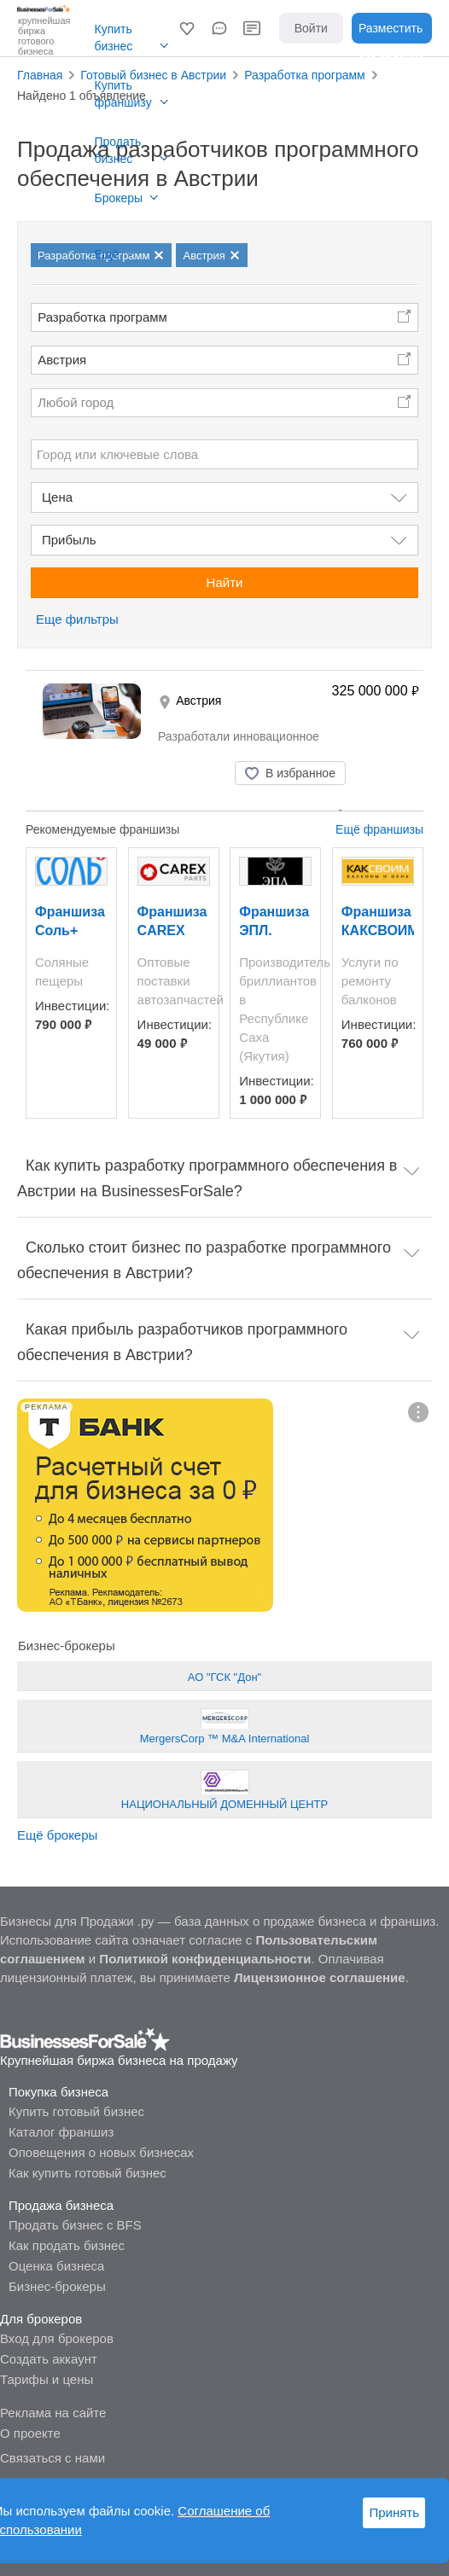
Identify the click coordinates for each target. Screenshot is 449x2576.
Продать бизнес (118, 150)
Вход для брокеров (57, 2338)
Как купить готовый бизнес (87, 2173)
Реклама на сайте (53, 2412)
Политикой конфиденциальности (205, 1958)
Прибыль (69, 539)
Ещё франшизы (379, 829)
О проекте (30, 2433)
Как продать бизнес (67, 2245)
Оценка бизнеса (56, 2266)
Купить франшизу (123, 94)
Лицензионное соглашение (319, 1977)
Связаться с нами (52, 2458)
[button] (186, 28)
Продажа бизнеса (61, 2205)
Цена (57, 497)
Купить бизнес (114, 37)
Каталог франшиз (61, 2132)
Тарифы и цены (46, 2379)
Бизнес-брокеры (57, 2286)
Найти (225, 582)
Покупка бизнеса (58, 2092)
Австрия (62, 359)
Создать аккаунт (48, 2359)
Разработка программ (102, 317)
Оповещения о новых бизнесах (101, 2152)
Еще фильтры (77, 619)
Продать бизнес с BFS (75, 2225)
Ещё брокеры (57, 1835)
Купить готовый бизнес (76, 2111)
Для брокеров (41, 2318)
